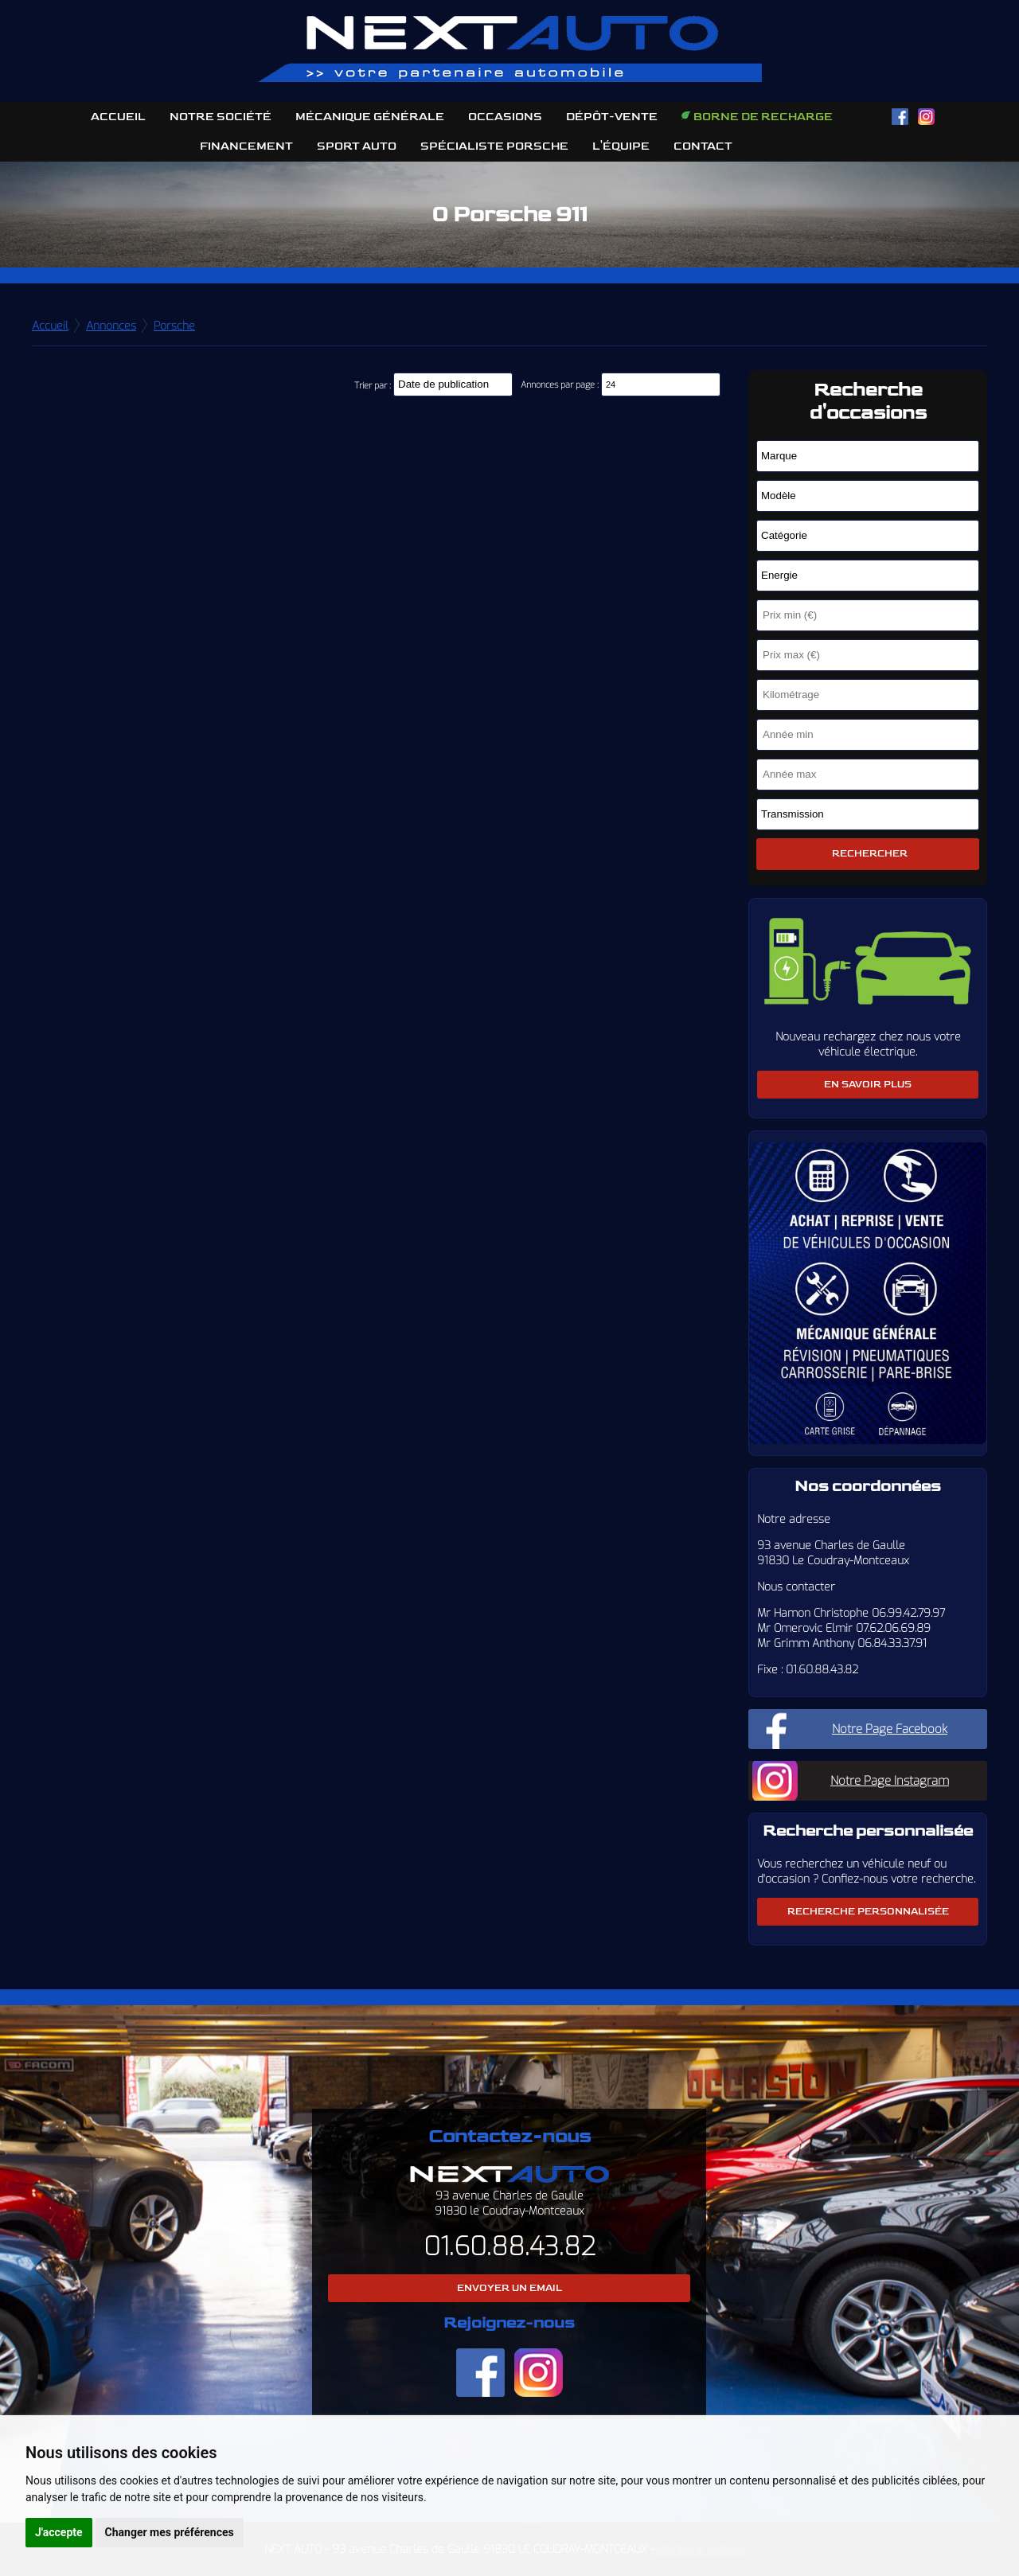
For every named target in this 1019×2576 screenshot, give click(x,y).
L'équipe (621, 146)
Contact (702, 146)
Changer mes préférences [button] (169, 2532)
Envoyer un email (509, 2288)
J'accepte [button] (59, 2532)
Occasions (505, 116)
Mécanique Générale (369, 116)
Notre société (220, 116)
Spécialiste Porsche (494, 146)
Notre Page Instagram (889, 1781)
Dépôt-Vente (612, 116)
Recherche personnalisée (868, 1912)
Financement (246, 146)
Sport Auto (356, 146)
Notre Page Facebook (889, 1729)
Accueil (118, 116)
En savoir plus (868, 1085)
